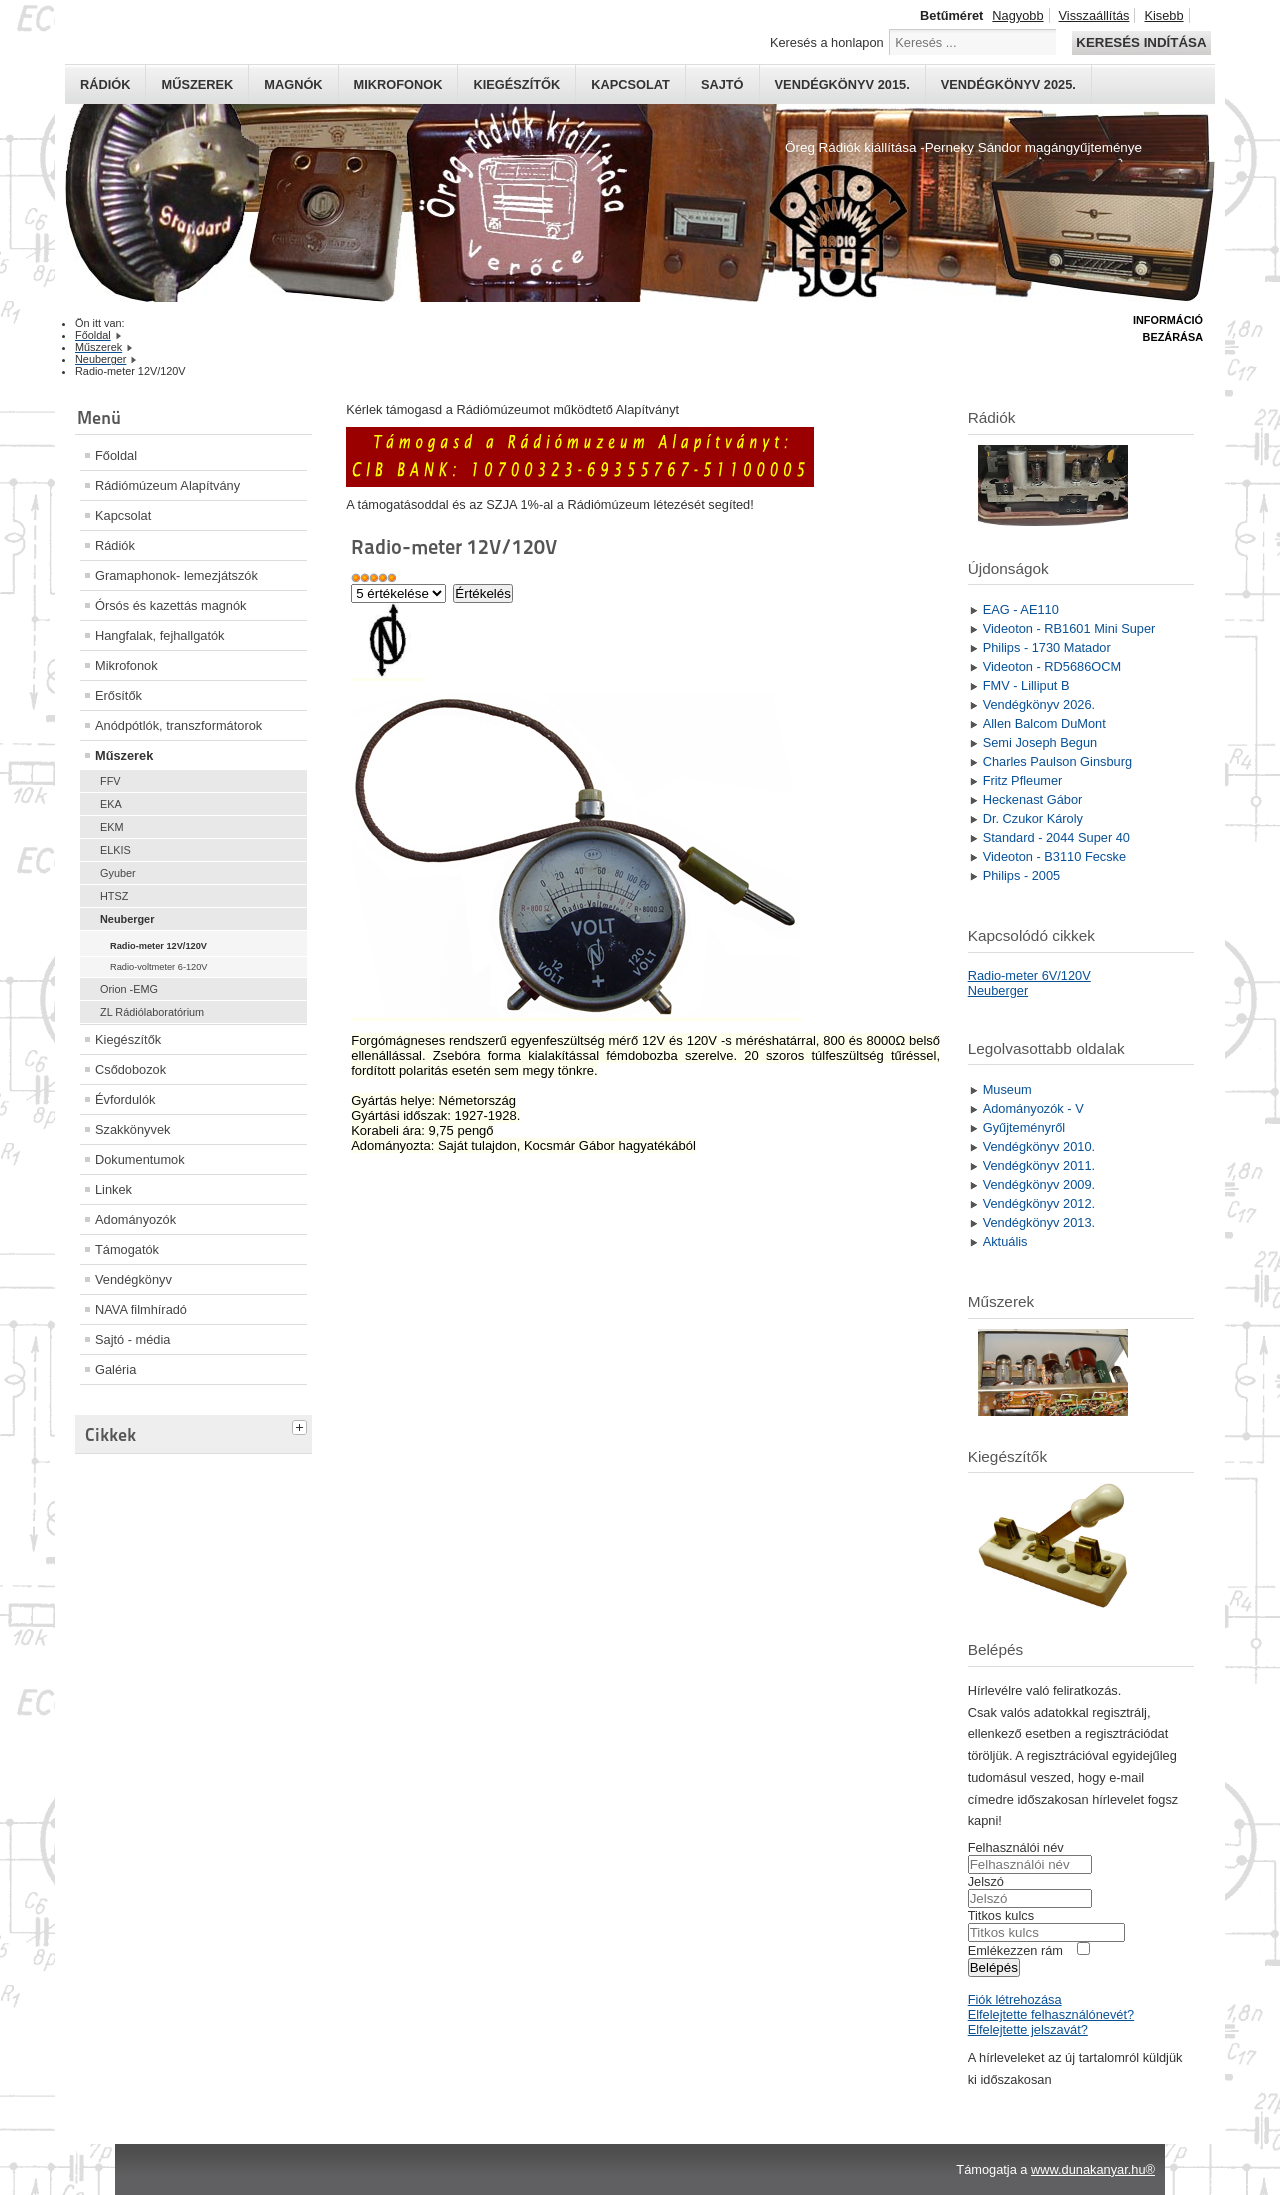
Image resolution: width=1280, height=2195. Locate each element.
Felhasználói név (1016, 1847)
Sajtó (722, 84)
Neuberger (127, 919)
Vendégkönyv (133, 1279)
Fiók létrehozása (1015, 1999)
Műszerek (197, 84)
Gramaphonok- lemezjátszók (176, 575)
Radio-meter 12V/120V (158, 946)
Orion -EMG (129, 989)
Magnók (293, 84)
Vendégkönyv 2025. (1008, 84)
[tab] (302, 1425)
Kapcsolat (630, 84)
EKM (112, 827)
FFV (110, 781)
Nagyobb (1017, 15)
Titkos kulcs (1001, 1915)
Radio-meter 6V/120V (1029, 975)
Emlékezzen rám (1015, 1950)
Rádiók (105, 84)
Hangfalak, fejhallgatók (159, 635)
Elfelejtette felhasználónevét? (1051, 2014)
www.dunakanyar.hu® (1093, 2169)
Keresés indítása (1141, 42)
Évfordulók (125, 1099)
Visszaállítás (1094, 15)
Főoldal (116, 455)
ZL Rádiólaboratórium (152, 1012)
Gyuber (118, 873)
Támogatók (127, 1249)
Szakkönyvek (132, 1129)
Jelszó (986, 1881)
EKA (111, 804)
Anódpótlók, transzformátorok (178, 725)
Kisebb (1163, 15)
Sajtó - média (132, 1339)
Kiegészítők (516, 84)
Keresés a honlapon (827, 42)
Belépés (994, 1967)
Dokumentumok (140, 1159)
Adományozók (135, 1219)
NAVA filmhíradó (141, 1309)
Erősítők (118, 695)
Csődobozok (130, 1069)
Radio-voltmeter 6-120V (159, 967)
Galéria (115, 1369)
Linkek (113, 1189)
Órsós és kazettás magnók (171, 605)
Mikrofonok (398, 84)
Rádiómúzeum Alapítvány (167, 485)
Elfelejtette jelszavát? (1028, 2029)
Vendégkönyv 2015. (842, 84)
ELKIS (115, 850)
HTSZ (114, 896)
